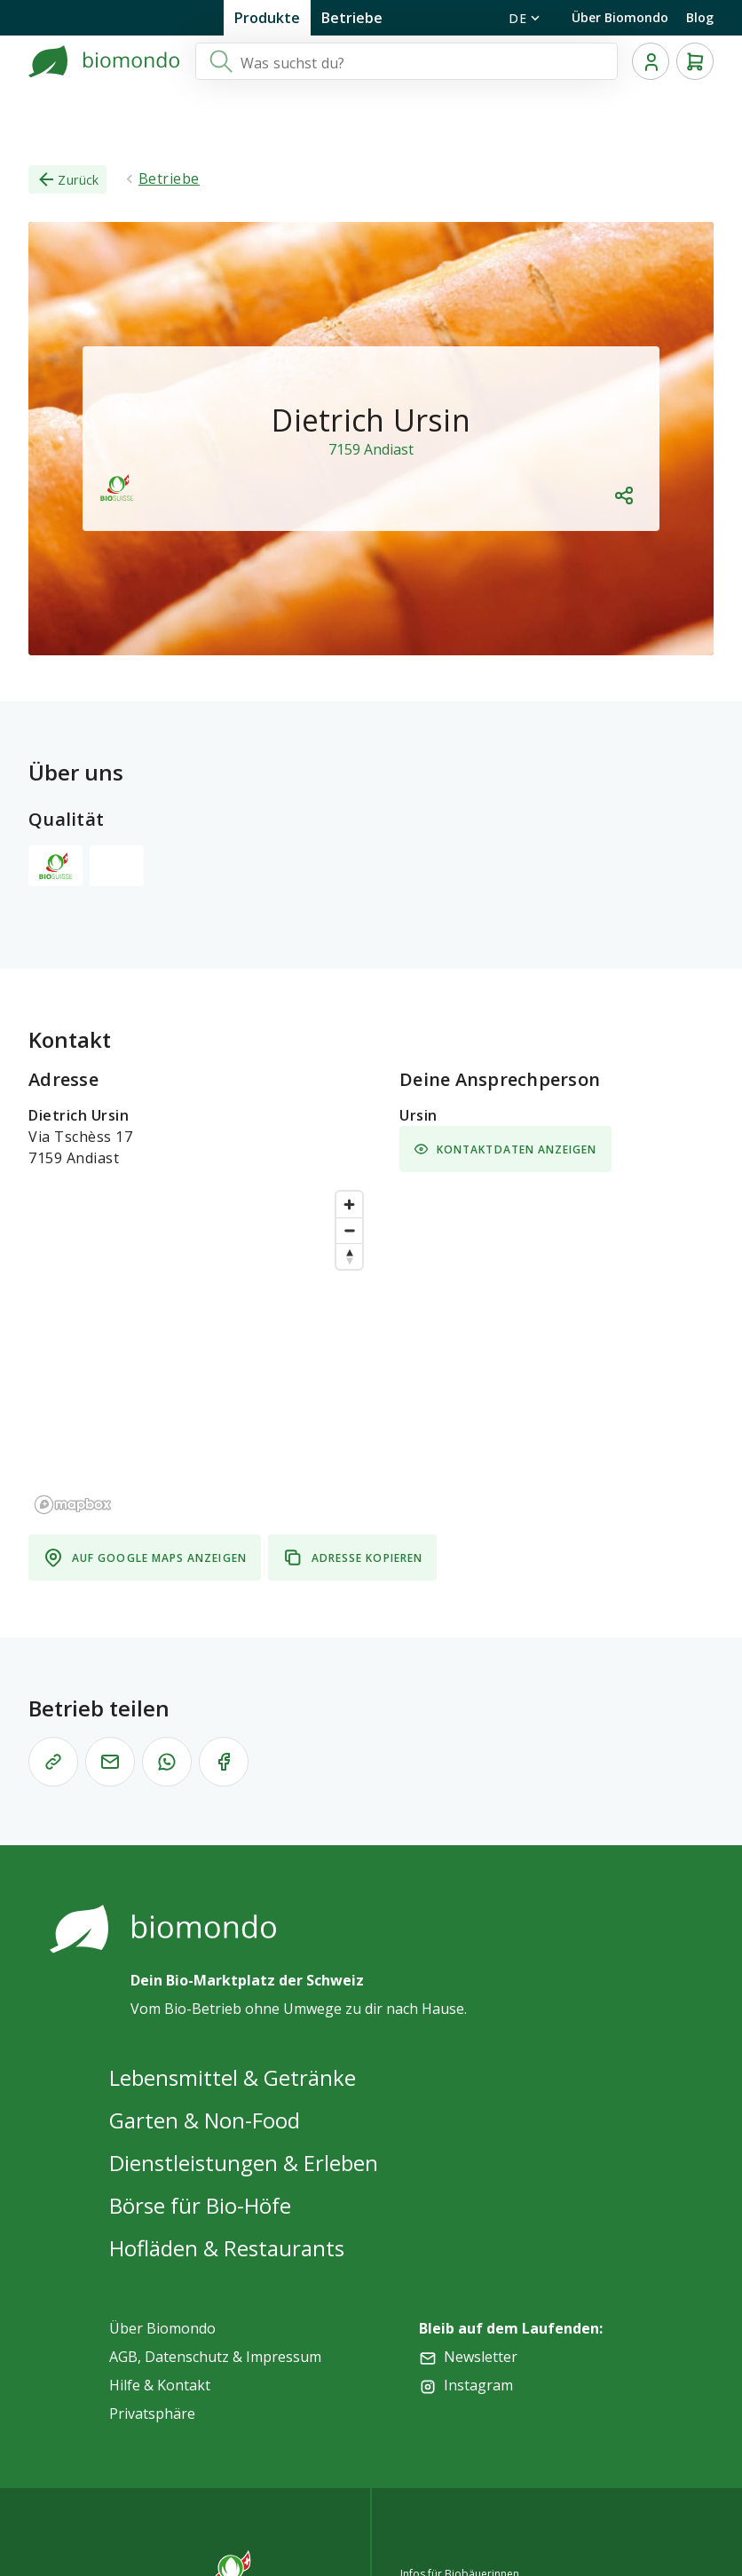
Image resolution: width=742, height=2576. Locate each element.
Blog (700, 17)
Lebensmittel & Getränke (232, 2077)
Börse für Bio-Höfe (200, 2205)
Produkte (267, 18)
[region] (199, 1351)
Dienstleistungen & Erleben (243, 2162)
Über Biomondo (620, 17)
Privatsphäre (152, 2413)
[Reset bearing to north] (349, 1256)
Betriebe (352, 18)
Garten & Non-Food (204, 2120)
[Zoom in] (349, 1204)
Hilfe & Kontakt (159, 2385)
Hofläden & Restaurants (226, 2248)
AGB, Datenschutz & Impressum (215, 2356)
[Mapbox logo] (73, 1504)
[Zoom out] (349, 1230)
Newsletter (480, 2356)
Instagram (478, 2385)
